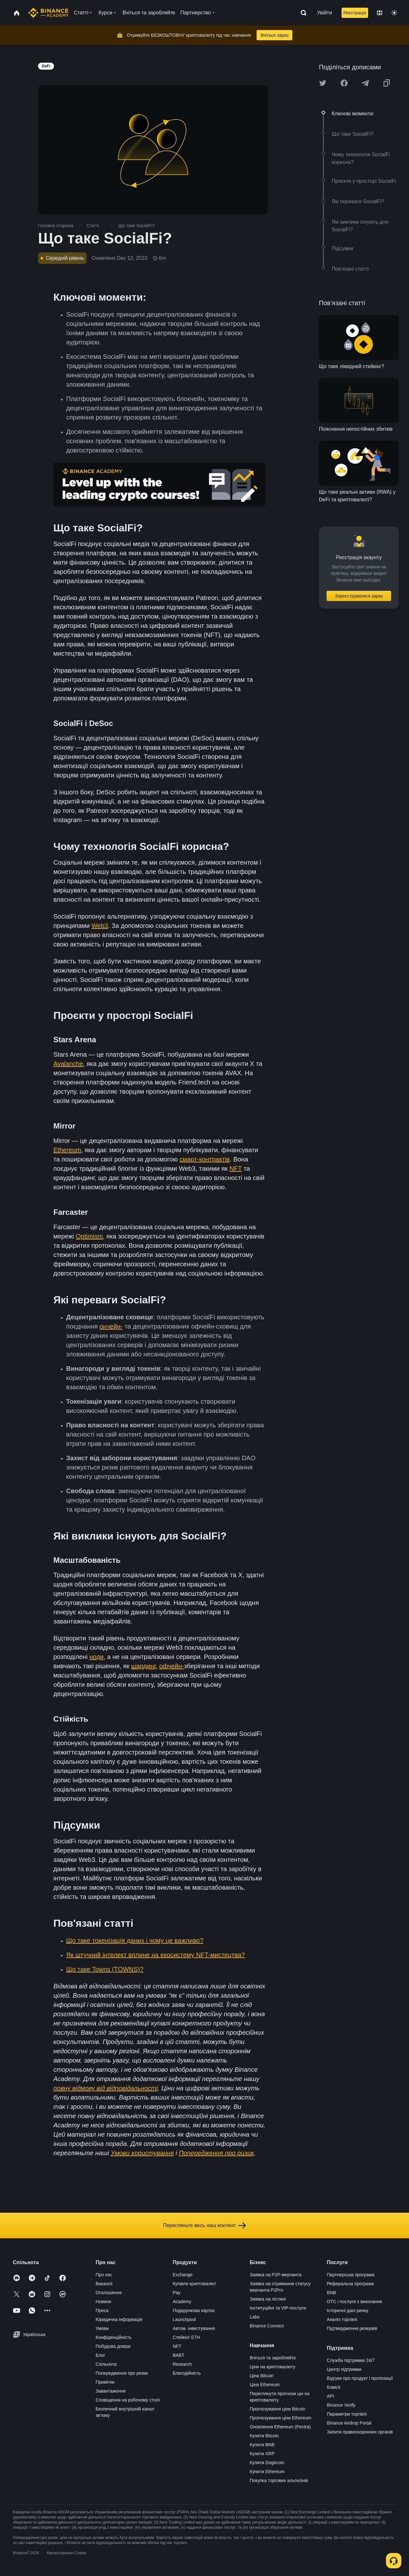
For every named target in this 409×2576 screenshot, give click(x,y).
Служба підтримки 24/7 (351, 2360)
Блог (100, 2355)
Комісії (334, 2387)
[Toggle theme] (394, 12)
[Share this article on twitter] (323, 83)
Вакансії (104, 2283)
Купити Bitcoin (264, 2435)
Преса (102, 2310)
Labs (254, 2316)
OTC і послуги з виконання (354, 2301)
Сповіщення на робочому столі (127, 2399)
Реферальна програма (350, 2283)
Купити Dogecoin (267, 2462)
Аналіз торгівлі (342, 2319)
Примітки (105, 2382)
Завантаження (110, 2391)
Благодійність (187, 2373)
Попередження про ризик (122, 2373)
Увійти (324, 12)
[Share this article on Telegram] (365, 83)
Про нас (104, 2274)
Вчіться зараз (274, 35)
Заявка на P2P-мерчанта (276, 2274)
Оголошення (108, 2292)
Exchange (182, 2274)
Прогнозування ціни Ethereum (281, 2417)
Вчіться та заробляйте (273, 2357)
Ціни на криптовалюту (273, 2366)
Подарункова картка (193, 2310)
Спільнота (106, 2364)
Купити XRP (262, 2453)
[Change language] (379, 13)
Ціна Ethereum (265, 2384)
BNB (331, 2292)
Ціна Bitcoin (262, 2375)
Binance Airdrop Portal (349, 2423)
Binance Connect (267, 2325)
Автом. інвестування (194, 2328)
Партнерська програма (350, 2274)
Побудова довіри (113, 2346)
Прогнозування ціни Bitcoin (277, 2408)
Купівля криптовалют (194, 2283)
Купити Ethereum (267, 2471)
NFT (177, 2346)
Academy (182, 2301)
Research (182, 2364)
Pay (176, 2292)
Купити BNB (262, 2444)
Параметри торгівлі (347, 2414)
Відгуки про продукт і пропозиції (360, 2378)
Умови (102, 2328)
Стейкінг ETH (186, 2337)
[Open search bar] (301, 13)
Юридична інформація (119, 2319)
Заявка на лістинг (268, 2299)
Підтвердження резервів (352, 2328)
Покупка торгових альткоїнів (279, 2480)
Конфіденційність (114, 2337)
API (330, 2396)
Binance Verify (341, 2405)
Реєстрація (354, 12)
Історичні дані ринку (347, 2310)
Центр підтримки (344, 2369)
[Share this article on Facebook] (344, 83)
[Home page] (48, 13)
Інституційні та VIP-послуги (278, 2307)
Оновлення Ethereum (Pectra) (280, 2426)
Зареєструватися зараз (359, 595)
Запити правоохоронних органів (360, 2431)
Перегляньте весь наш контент (204, 2225)
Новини (103, 2301)
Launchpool (184, 2319)
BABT (178, 2355)
